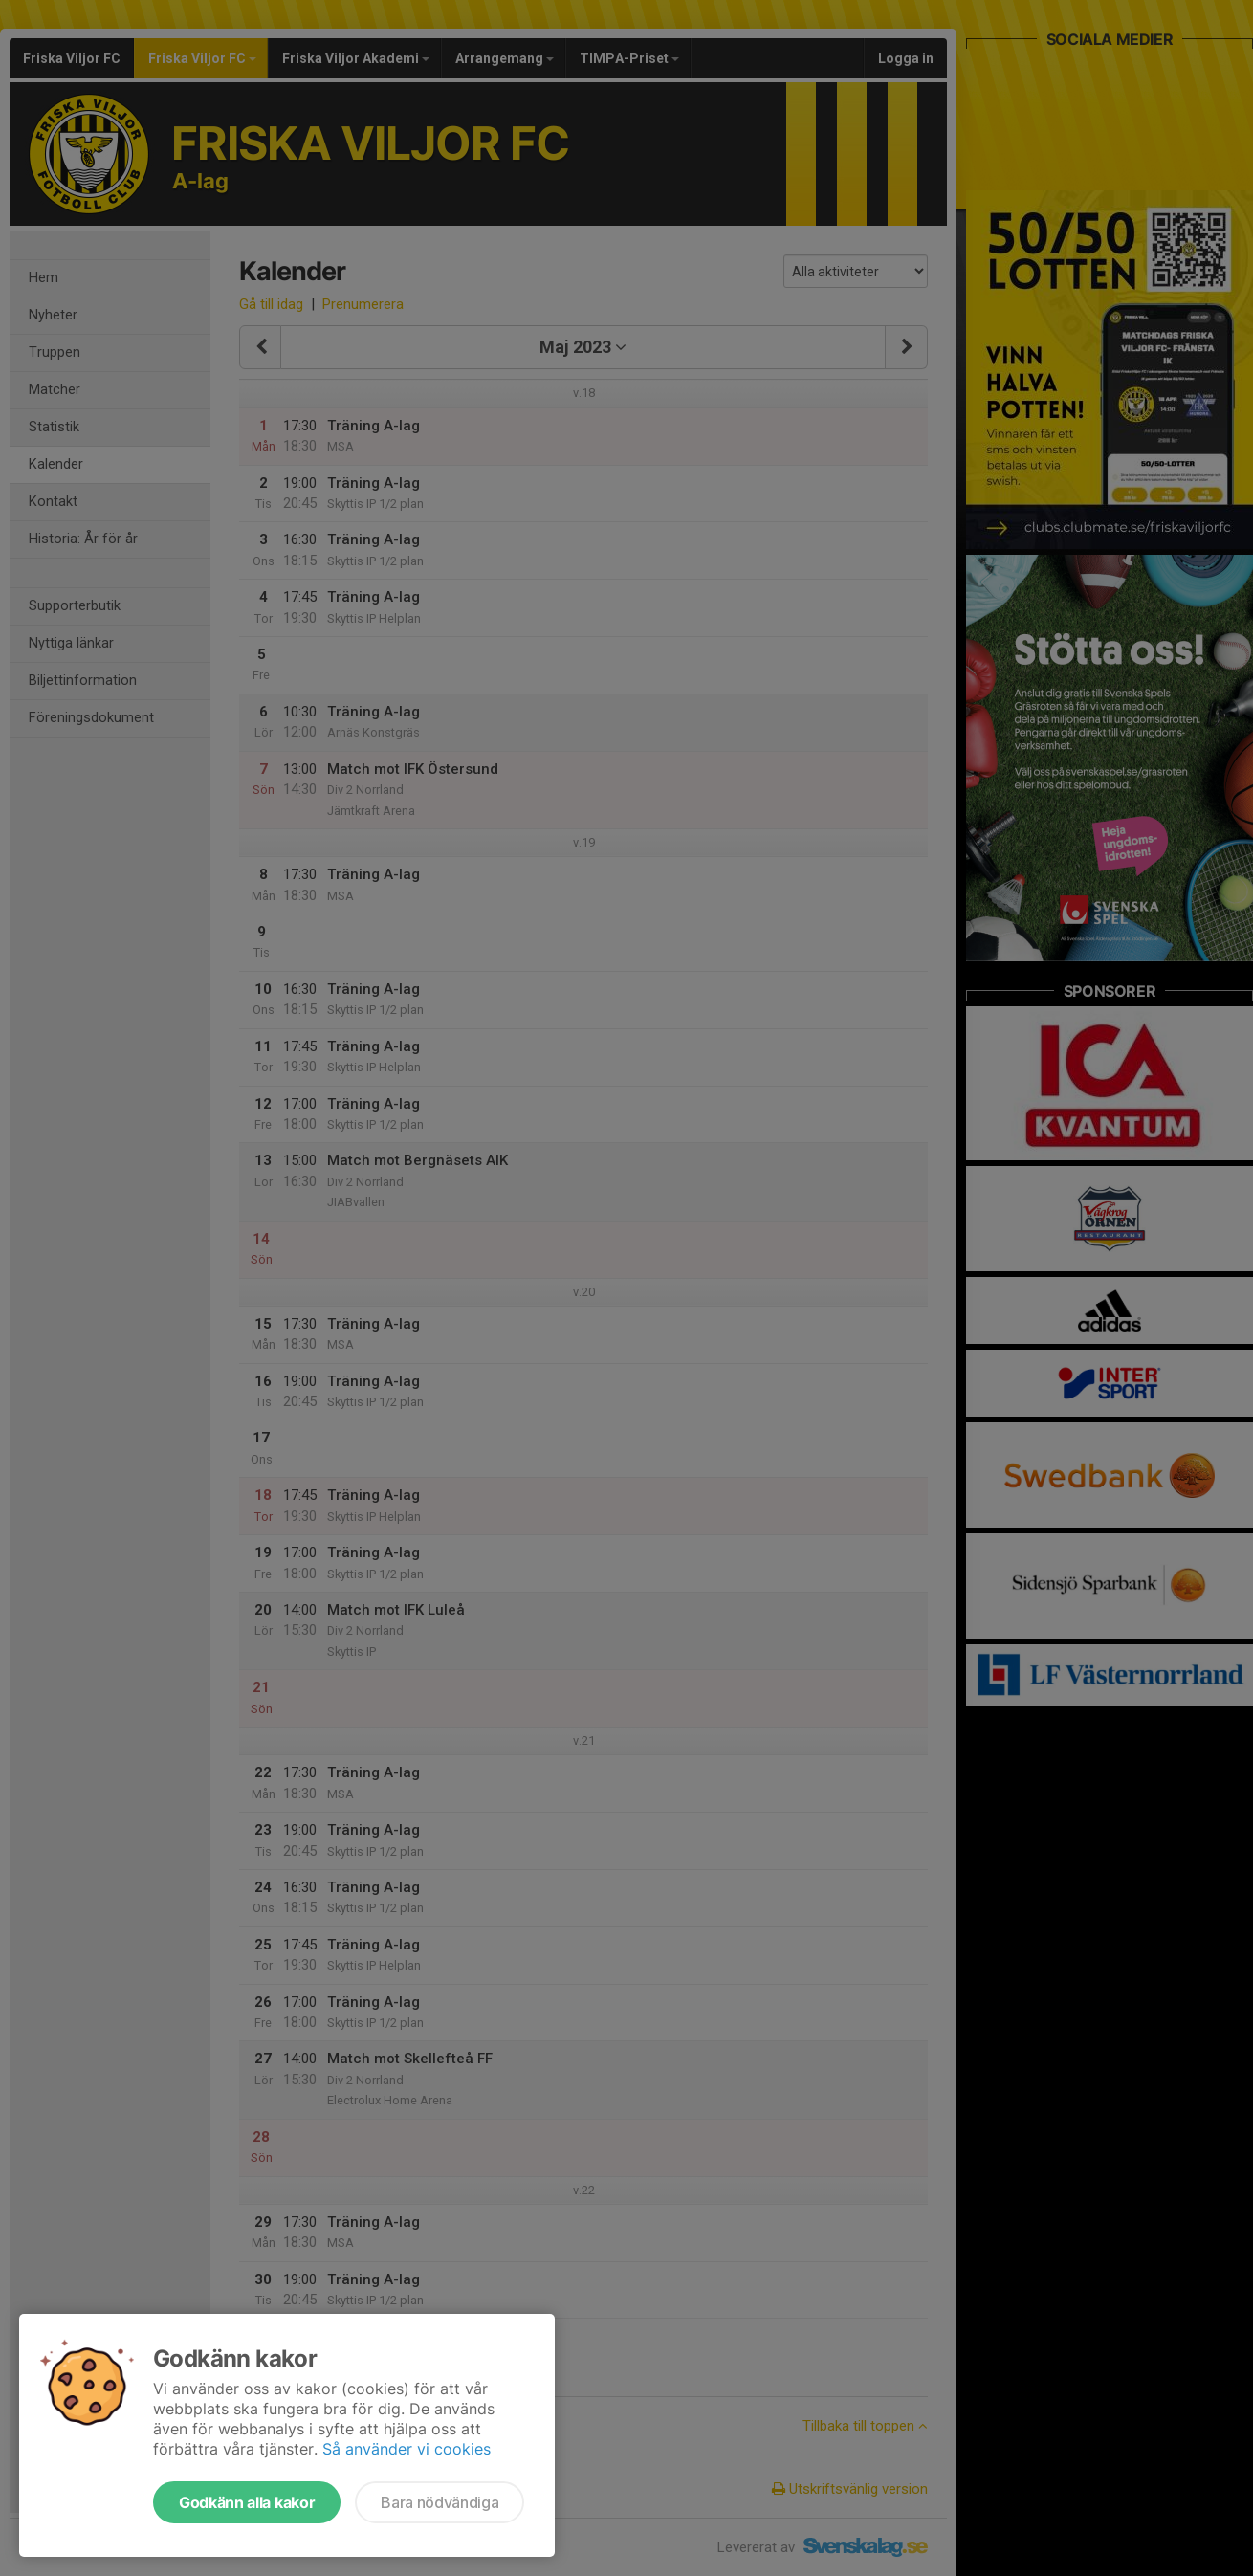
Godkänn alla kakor (247, 2502)
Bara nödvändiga (439, 2502)
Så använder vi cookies (406, 2448)
